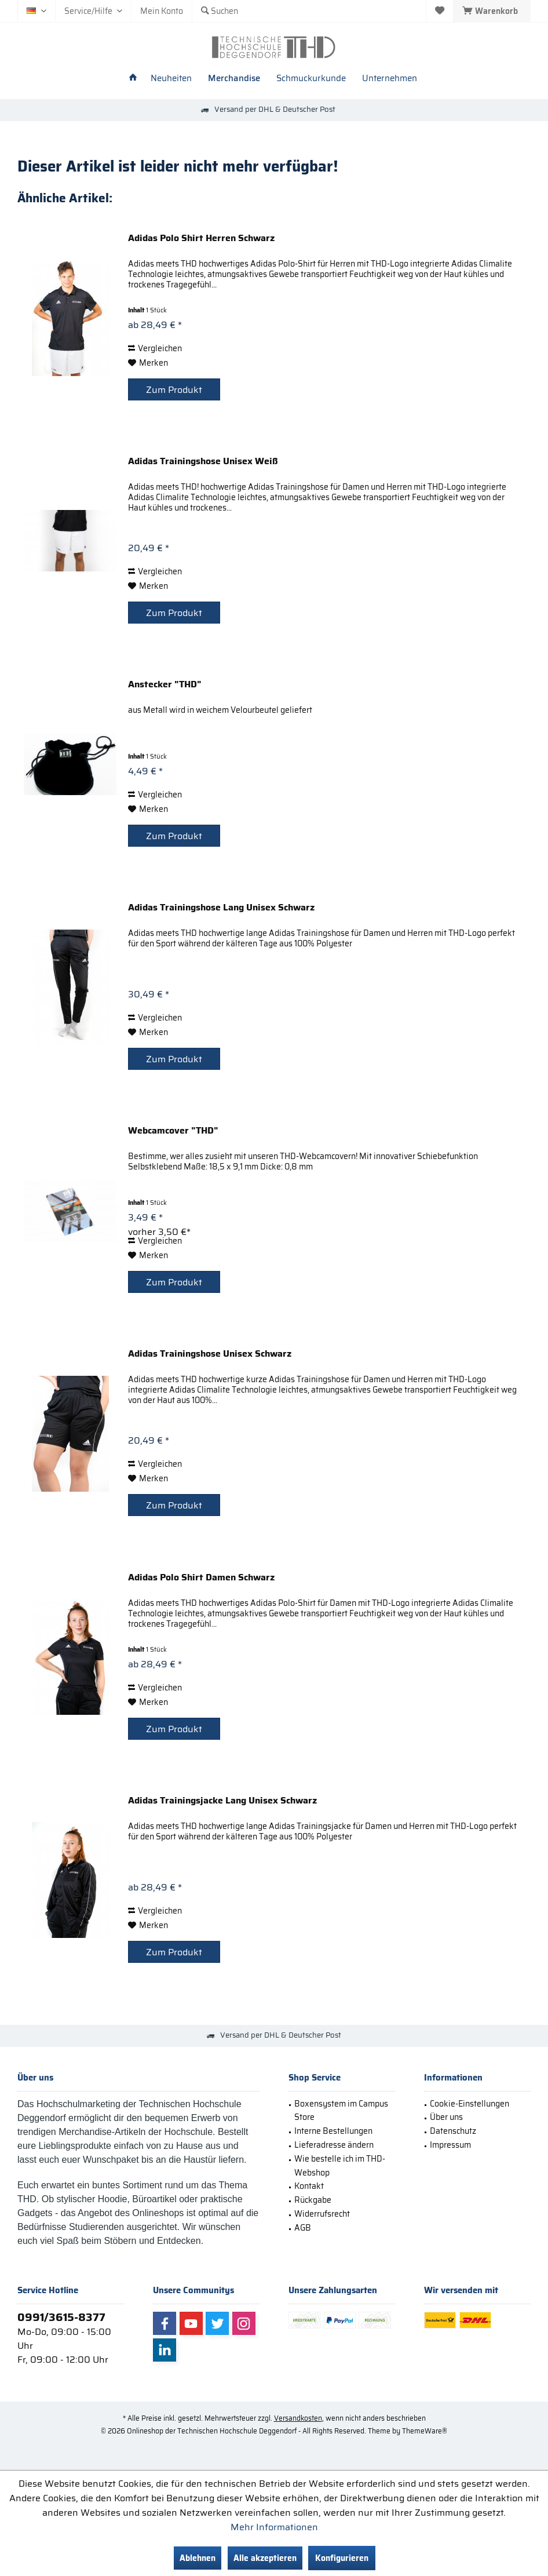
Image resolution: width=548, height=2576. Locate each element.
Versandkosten (298, 2418)
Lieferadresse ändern (334, 2144)
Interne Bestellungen (333, 2131)
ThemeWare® (424, 2430)
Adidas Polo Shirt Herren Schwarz (201, 238)
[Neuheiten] (171, 78)
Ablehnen (197, 2558)
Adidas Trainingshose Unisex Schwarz (209, 1354)
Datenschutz (453, 2131)
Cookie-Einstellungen (469, 2103)
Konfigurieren (341, 2558)
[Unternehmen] (389, 78)
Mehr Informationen (274, 2527)
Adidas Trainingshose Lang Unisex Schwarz (221, 908)
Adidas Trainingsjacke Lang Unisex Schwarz (222, 1801)
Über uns (446, 2117)
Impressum (450, 2144)
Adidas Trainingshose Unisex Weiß (203, 462)
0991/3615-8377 (61, 2317)
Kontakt (309, 2186)
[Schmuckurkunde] (311, 78)
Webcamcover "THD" (173, 1131)
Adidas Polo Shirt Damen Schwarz (201, 1578)
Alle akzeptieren (265, 2558)
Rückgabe (312, 2200)
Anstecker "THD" (165, 685)
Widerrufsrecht (322, 2213)
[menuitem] (492, 11)
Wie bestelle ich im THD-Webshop (339, 2165)
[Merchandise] (234, 78)
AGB (302, 2227)
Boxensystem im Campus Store (341, 2110)
